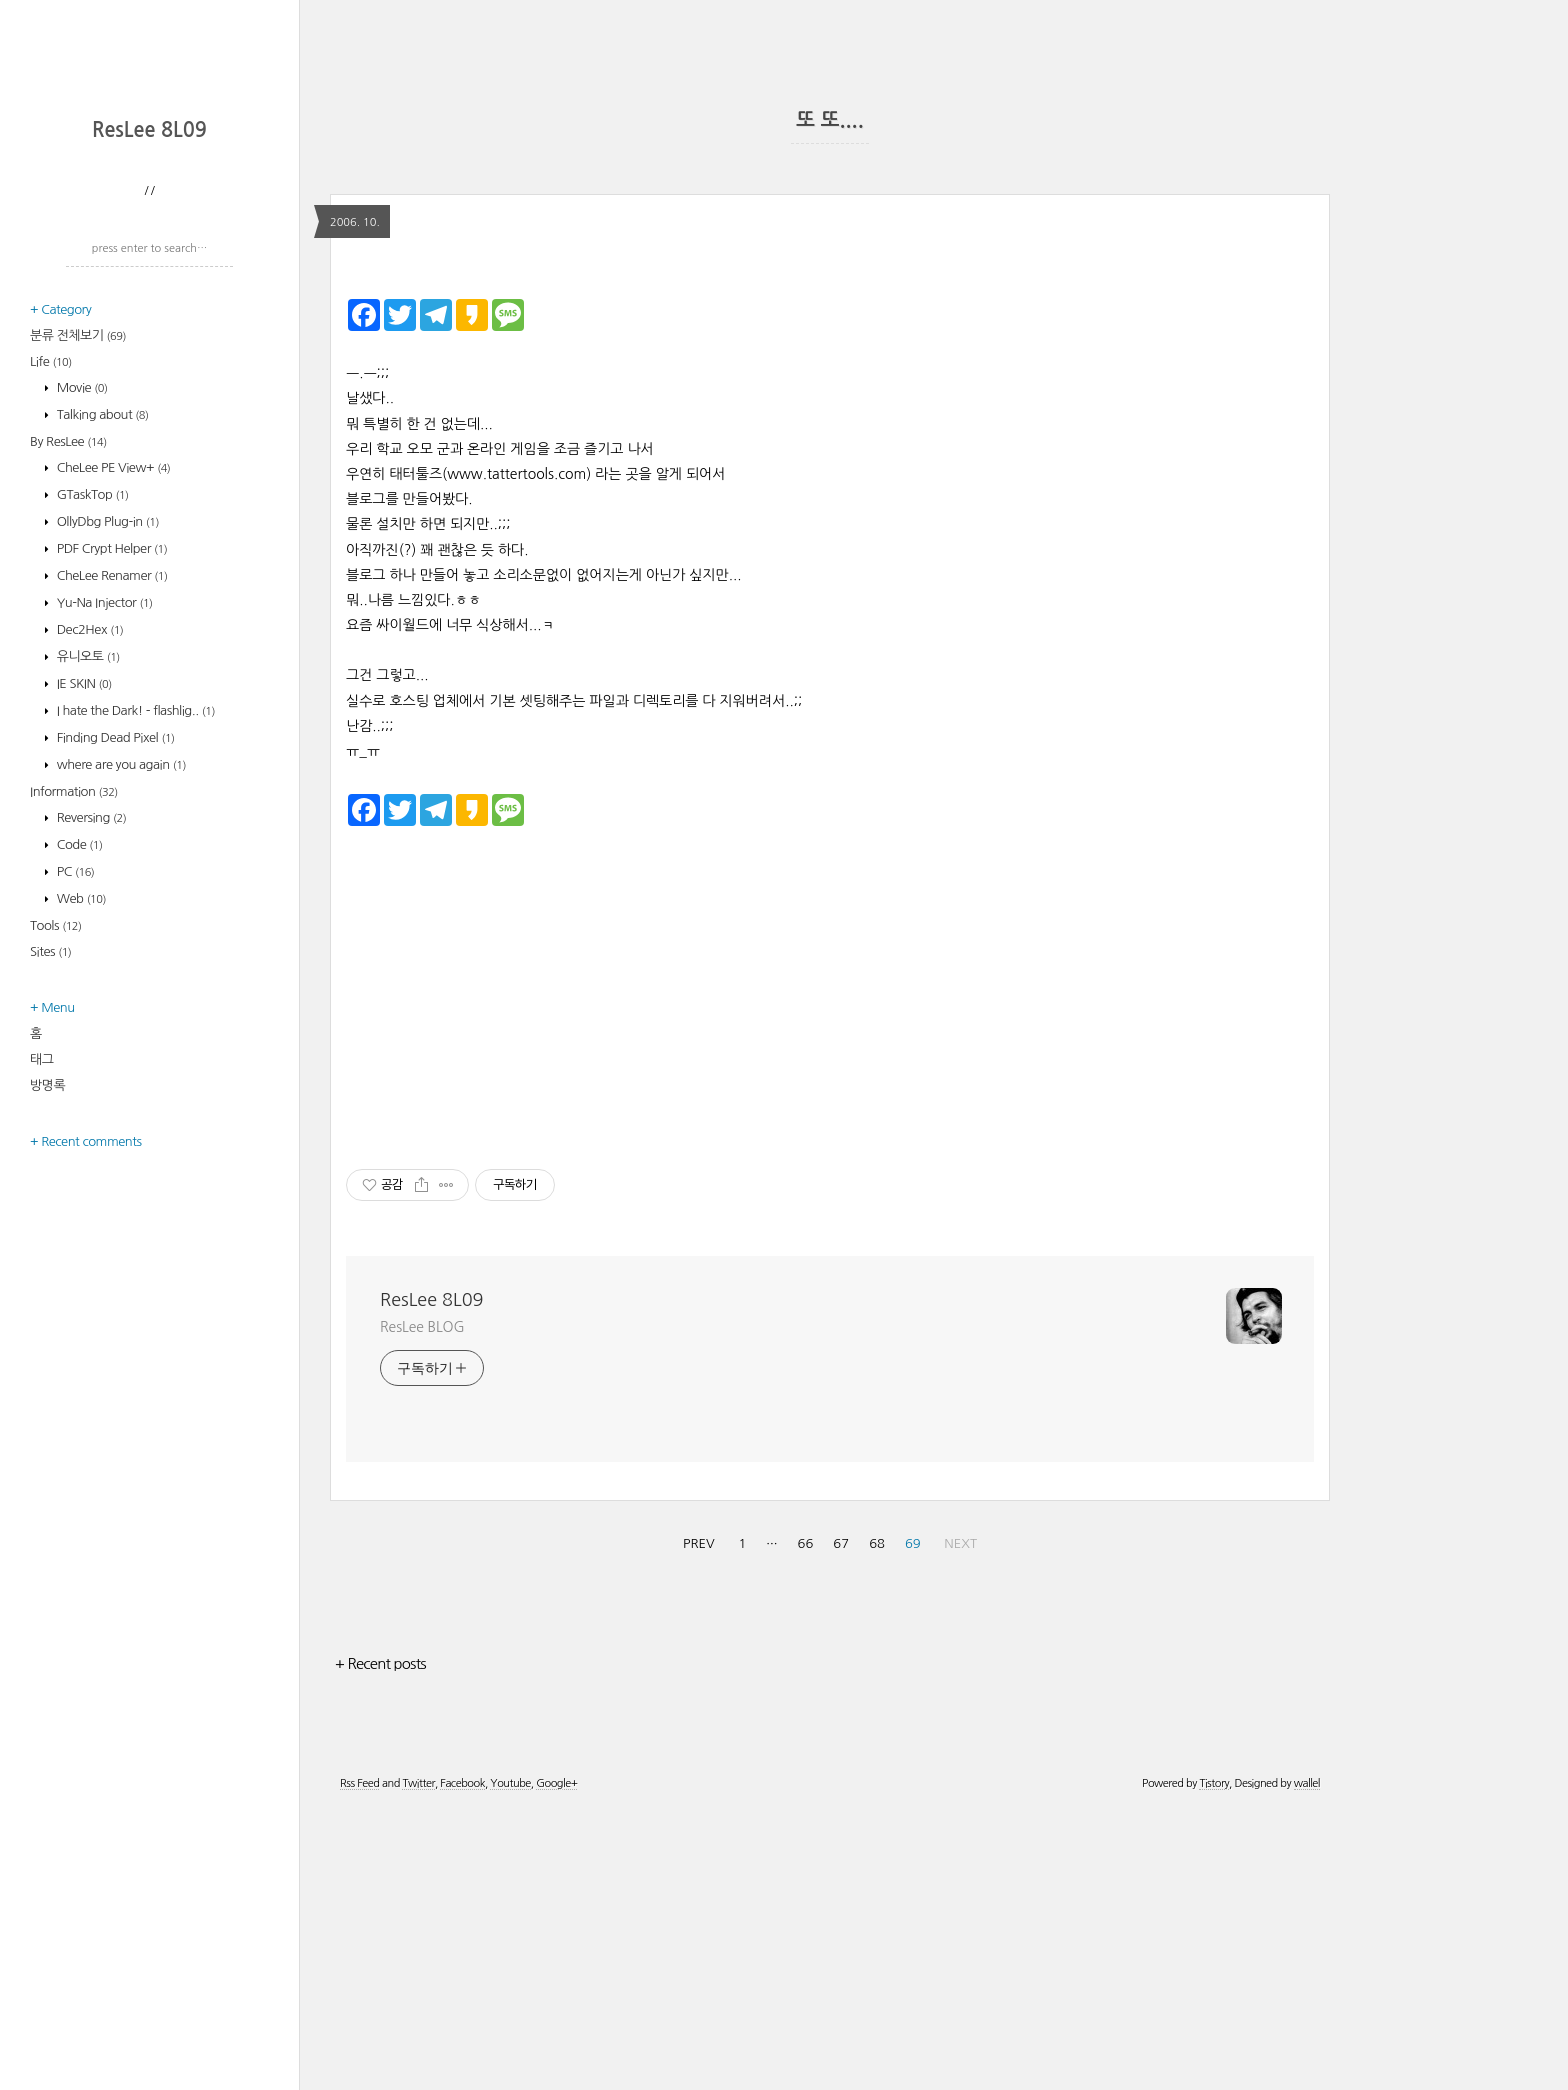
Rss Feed (359, 2063)
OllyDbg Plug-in (106, 783)
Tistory (1214, 2063)
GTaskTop (91, 756)
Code (78, 1106)
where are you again (120, 1026)
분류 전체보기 (78, 597)
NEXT (960, 1823)
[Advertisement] (155, 235)
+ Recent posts (380, 1943)
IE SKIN (83, 945)
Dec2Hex (89, 891)
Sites (50, 1213)
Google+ (556, 2063)
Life (51, 623)
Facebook (462, 2063)
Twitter (418, 2063)
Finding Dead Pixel (114, 999)
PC (74, 1133)
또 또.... (829, 120)
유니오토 (87, 918)
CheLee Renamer (111, 837)
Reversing (90, 1079)
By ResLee (68, 703)
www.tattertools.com (516, 754)
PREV (699, 1823)
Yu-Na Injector (103, 864)
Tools (55, 1187)
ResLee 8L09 (149, 392)
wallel (1307, 2063)
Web (80, 1160)
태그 (41, 1321)
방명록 (47, 1347)
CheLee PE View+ (112, 729)
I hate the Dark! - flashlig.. (134, 972)
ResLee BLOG (422, 1607)
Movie (81, 649)
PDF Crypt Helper (111, 810)
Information (74, 1053)
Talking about (101, 676)
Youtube (510, 2063)
